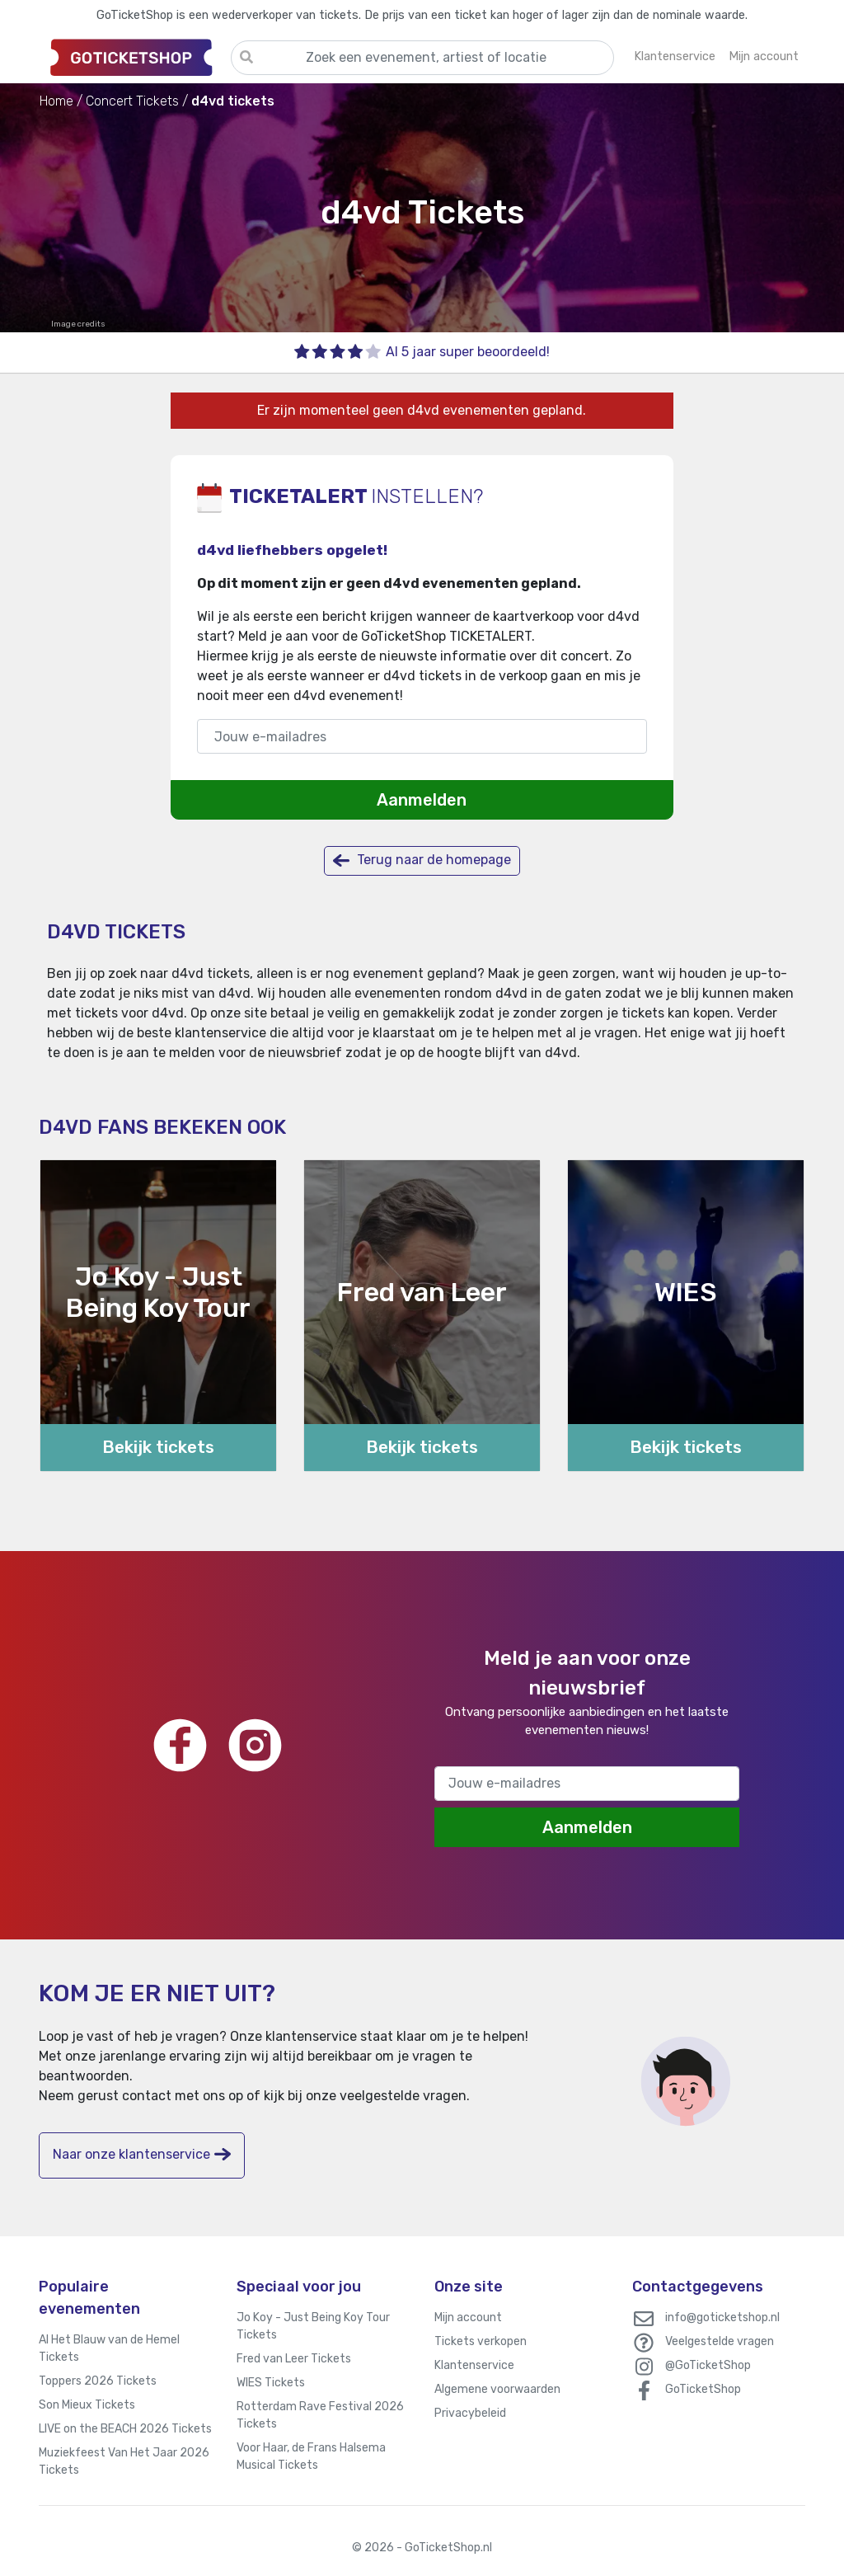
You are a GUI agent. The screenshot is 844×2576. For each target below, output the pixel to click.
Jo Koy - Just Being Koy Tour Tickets (313, 2326)
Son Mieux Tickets (87, 2405)
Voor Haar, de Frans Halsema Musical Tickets (311, 2456)
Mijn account (468, 2317)
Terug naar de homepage (422, 860)
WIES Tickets (271, 2383)
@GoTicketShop (708, 2365)
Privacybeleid (470, 2413)
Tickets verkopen (480, 2341)
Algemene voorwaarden (497, 2389)
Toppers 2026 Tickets (98, 2381)
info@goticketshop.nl (722, 2317)
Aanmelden (422, 800)
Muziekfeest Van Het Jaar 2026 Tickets (124, 2461)
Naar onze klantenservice (142, 2154)
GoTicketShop (703, 2389)
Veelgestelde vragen (719, 2341)
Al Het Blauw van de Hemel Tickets (109, 2348)
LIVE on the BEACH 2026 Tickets (125, 2429)
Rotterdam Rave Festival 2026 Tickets (320, 2415)
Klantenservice (474, 2365)
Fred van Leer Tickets (294, 2359)
